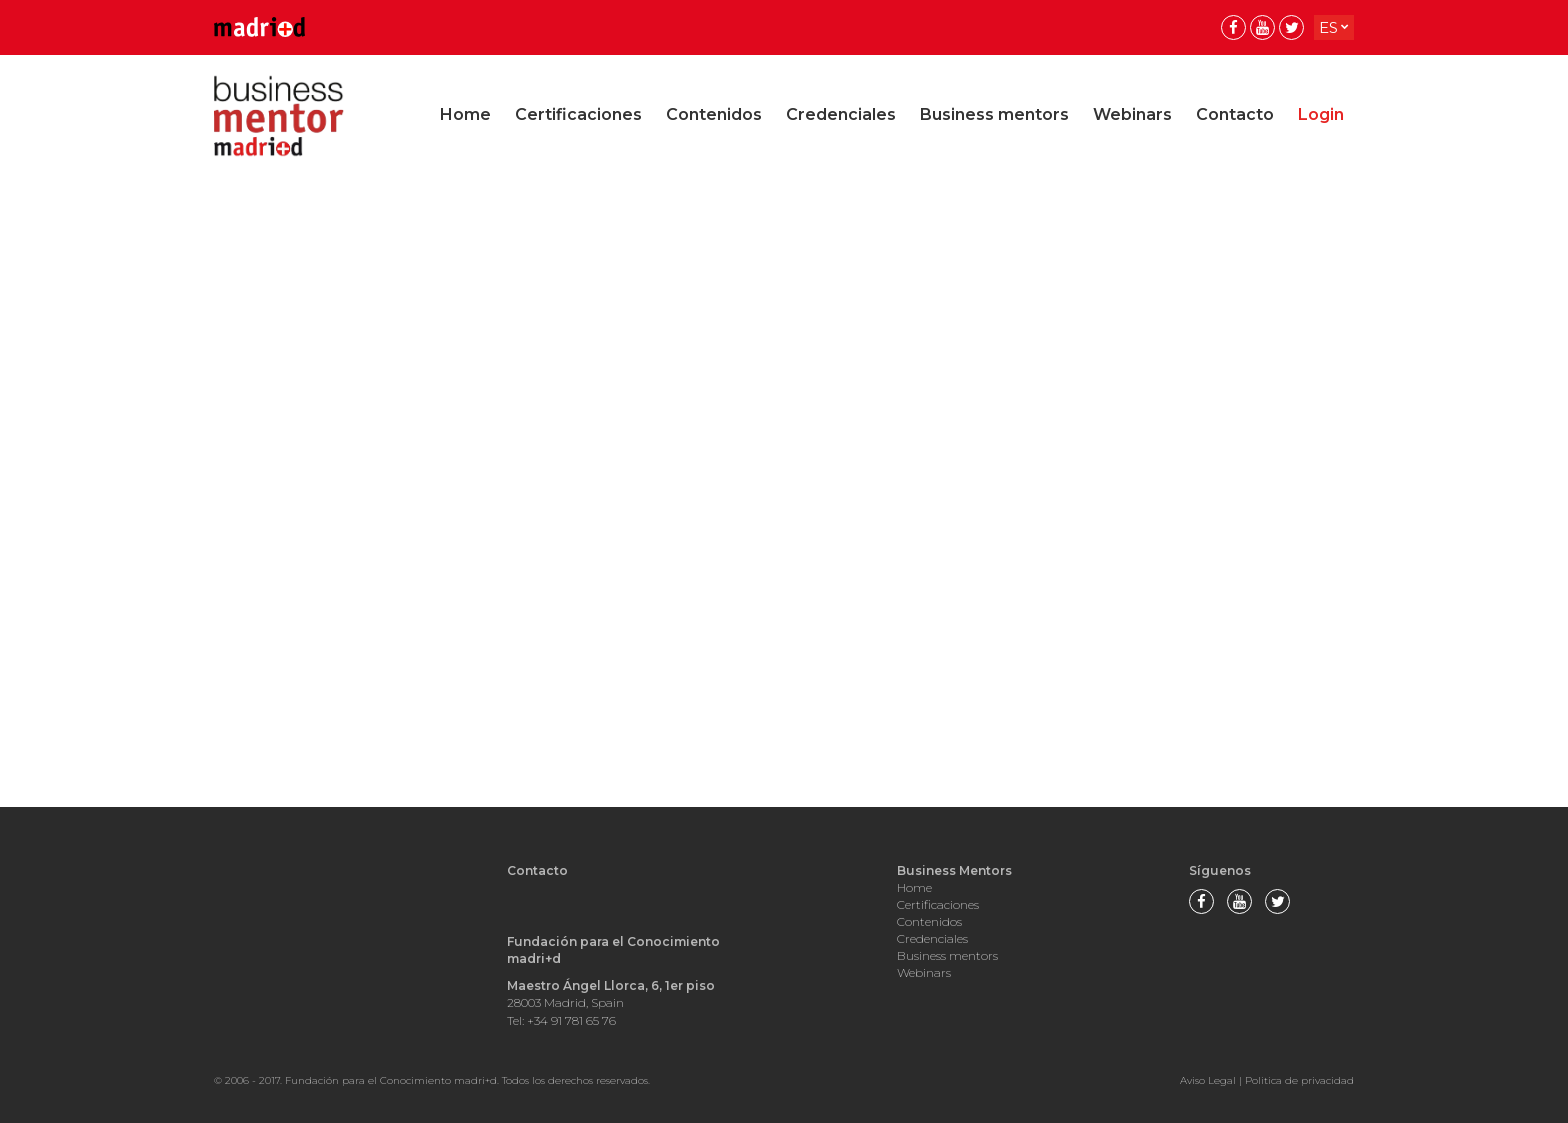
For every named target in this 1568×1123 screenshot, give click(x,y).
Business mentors (994, 114)
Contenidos (714, 114)
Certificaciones (578, 114)
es (1328, 27)
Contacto (1235, 114)
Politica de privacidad (1299, 1080)
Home (465, 114)
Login (1321, 114)
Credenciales (841, 114)
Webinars (1132, 114)
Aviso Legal (1208, 1080)
